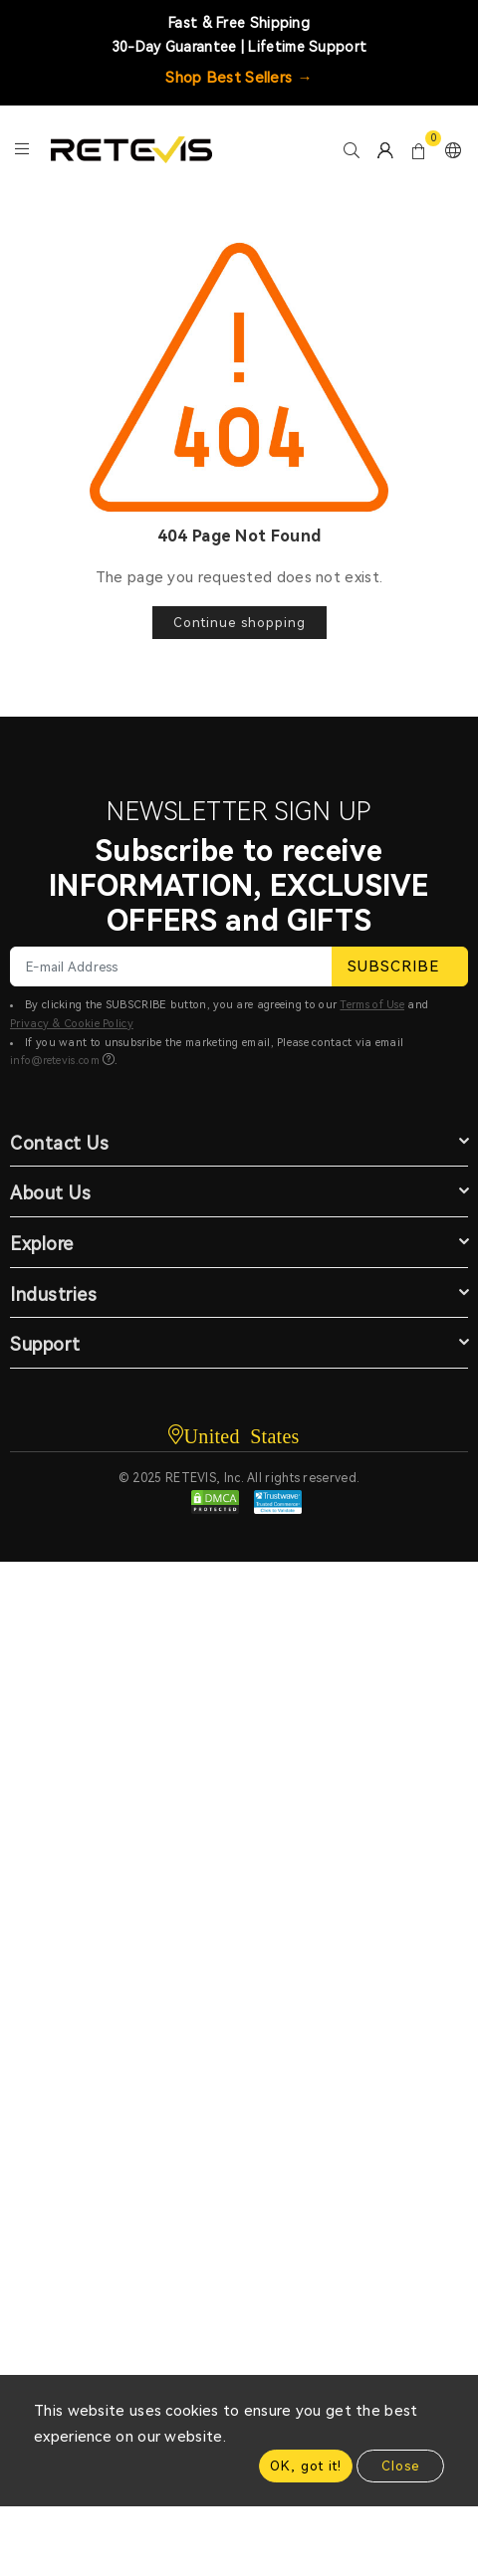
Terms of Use (372, 1004)
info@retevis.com (55, 1060)
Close (400, 2466)
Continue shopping (239, 622)
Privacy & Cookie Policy (71, 1023)
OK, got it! (306, 2466)
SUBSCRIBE (400, 966)
